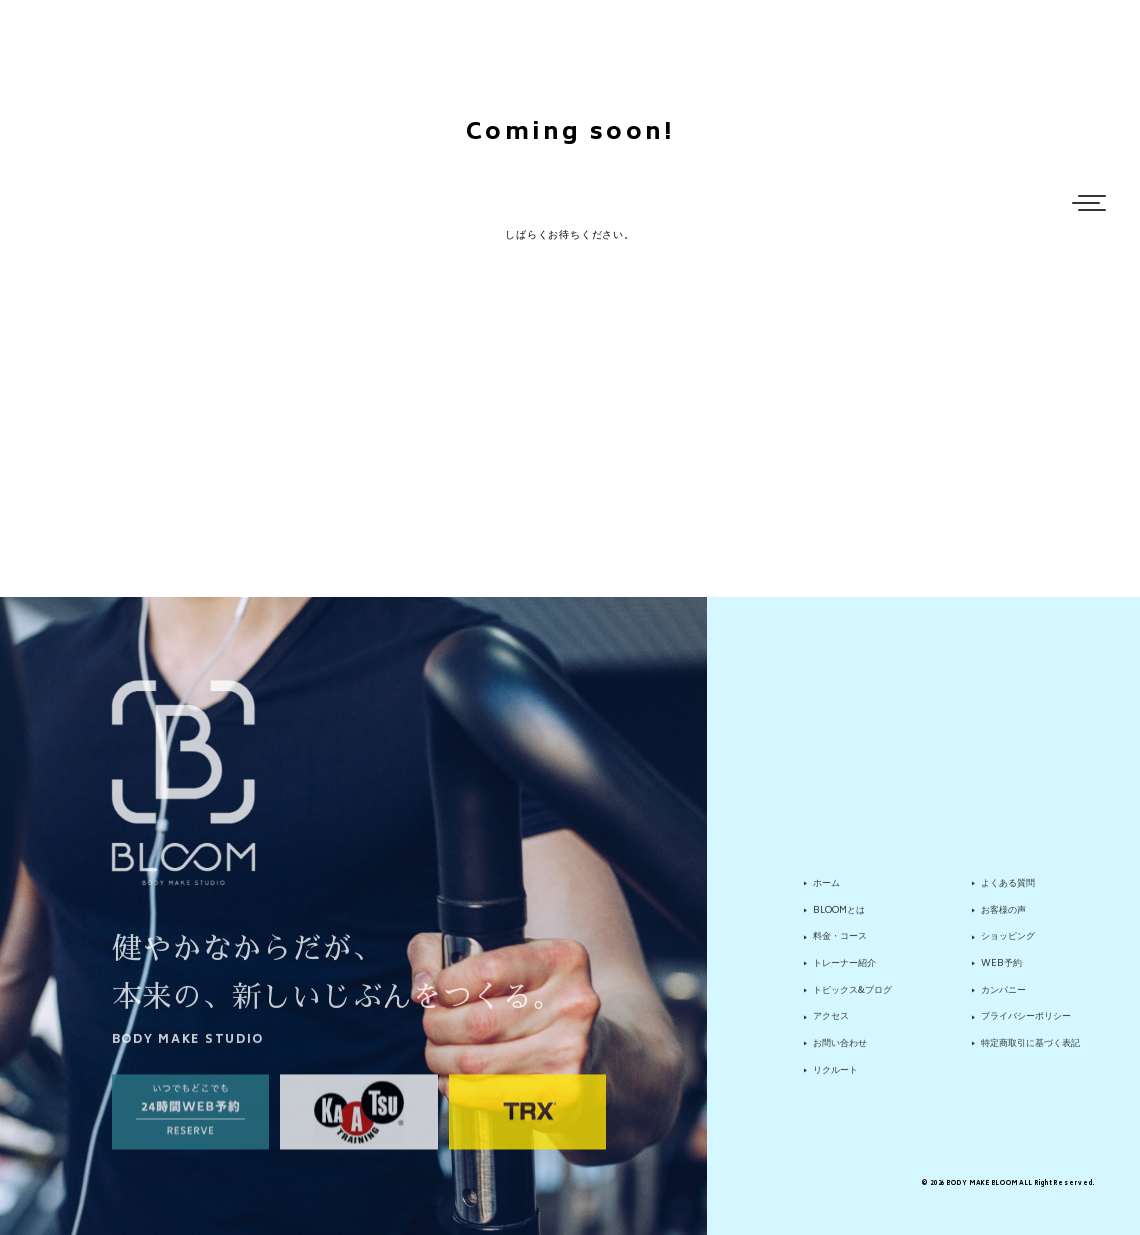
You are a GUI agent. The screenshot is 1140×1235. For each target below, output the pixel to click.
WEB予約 (1001, 971)
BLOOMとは (839, 917)
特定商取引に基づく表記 (1030, 1051)
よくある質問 (1008, 890)
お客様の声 (1003, 917)
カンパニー (1003, 997)
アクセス (831, 1024)
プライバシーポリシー (1026, 1024)
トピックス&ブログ (852, 997)
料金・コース (840, 944)
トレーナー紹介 (844, 971)
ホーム (826, 890)
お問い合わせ (840, 1051)
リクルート (835, 1077)
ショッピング (1008, 944)
